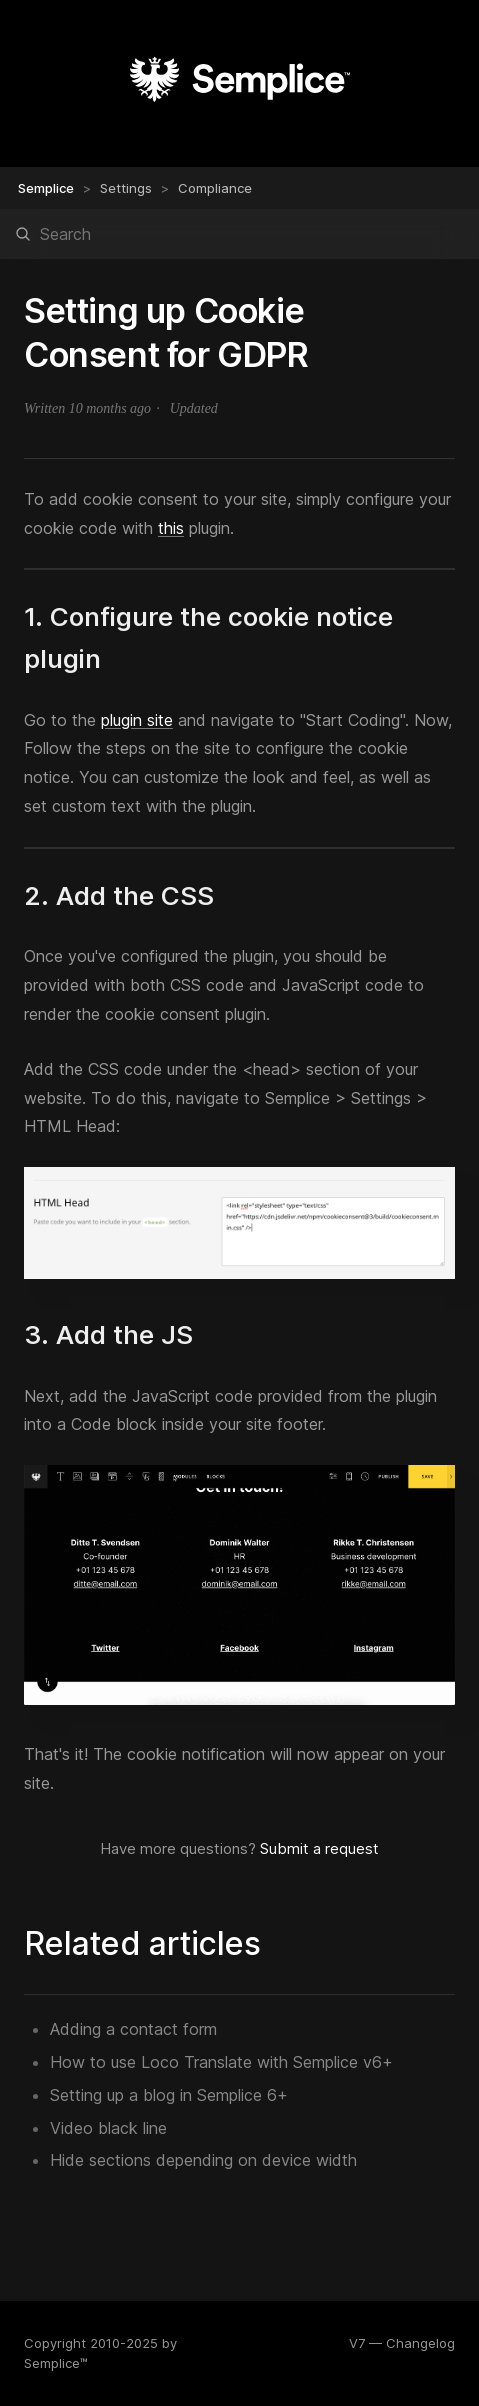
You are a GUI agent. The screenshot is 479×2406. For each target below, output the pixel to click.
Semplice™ (56, 2363)
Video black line (108, 2128)
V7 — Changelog (402, 2343)
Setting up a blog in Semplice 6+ (169, 2095)
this (171, 528)
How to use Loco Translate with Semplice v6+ (221, 2062)
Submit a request (319, 1848)
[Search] (239, 234)
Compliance (215, 188)
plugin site (137, 720)
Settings (126, 188)
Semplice (46, 188)
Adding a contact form (133, 2029)
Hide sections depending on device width (203, 2160)
